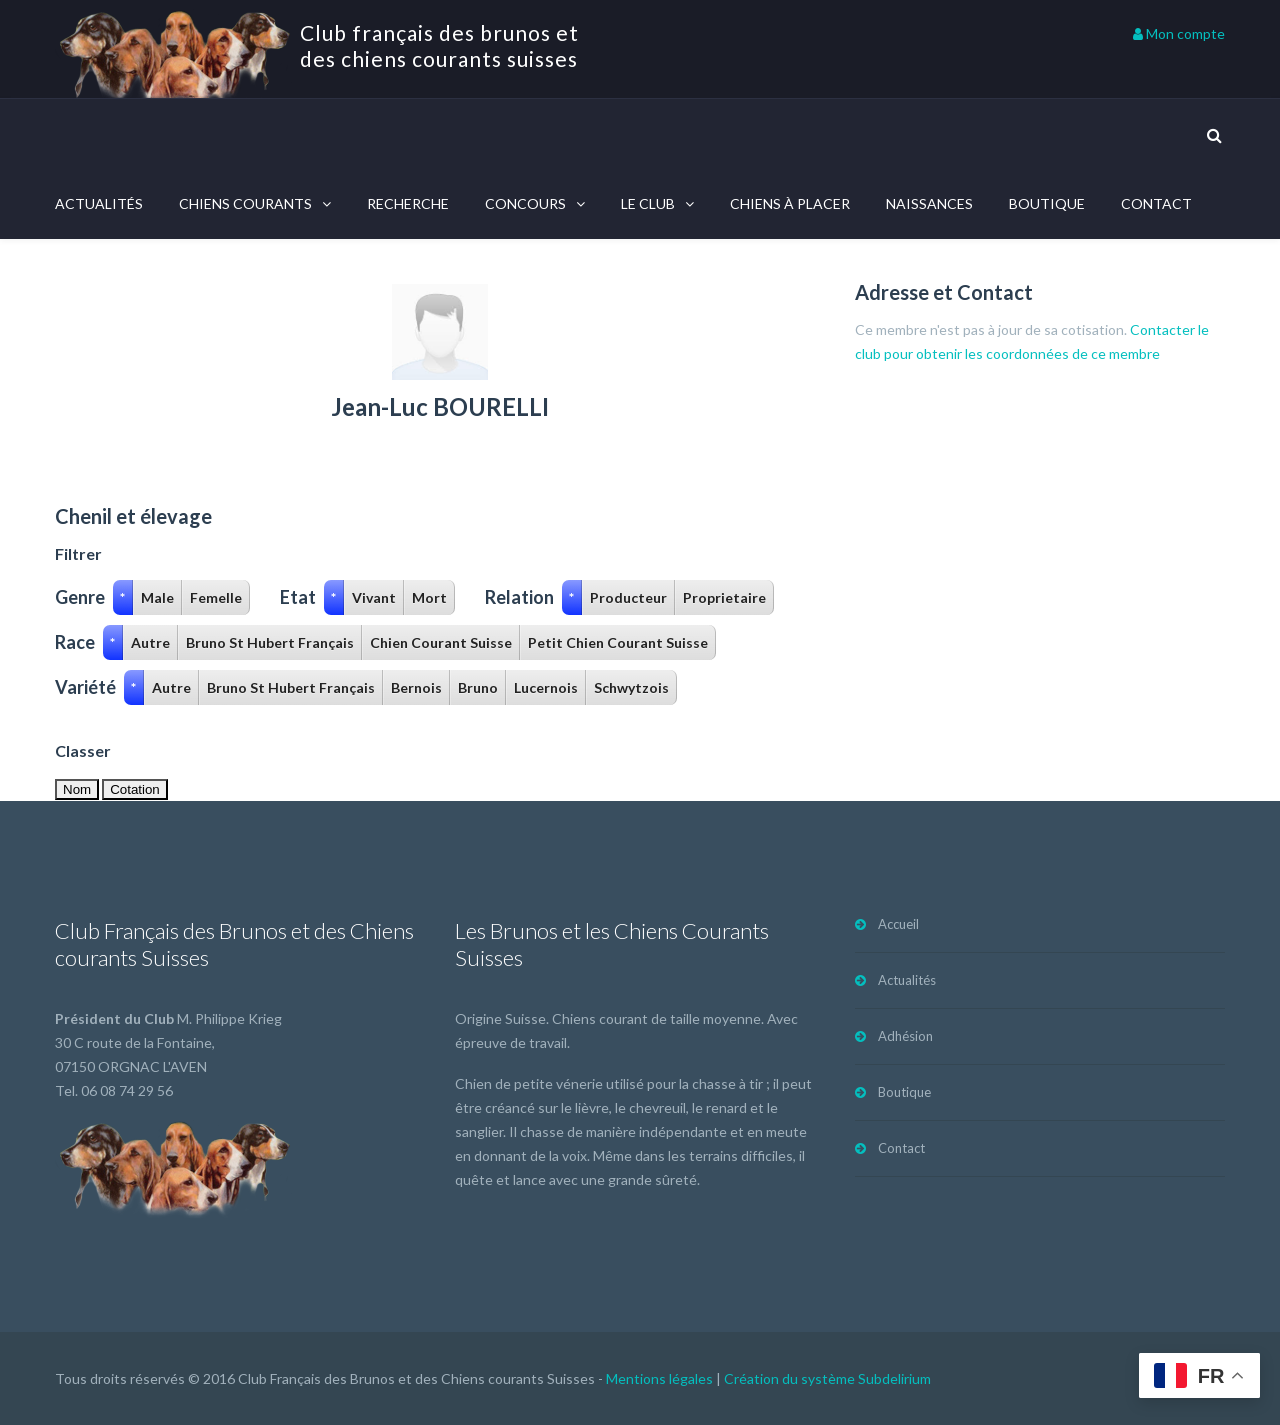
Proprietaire (724, 597)
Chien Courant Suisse (441, 642)
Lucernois (546, 687)
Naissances (929, 203)
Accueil (898, 924)
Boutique (1047, 203)
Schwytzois (631, 687)
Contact (1156, 203)
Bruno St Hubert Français (270, 642)
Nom (77, 789)
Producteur (628, 597)
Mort (429, 597)
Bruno (478, 687)
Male (157, 597)
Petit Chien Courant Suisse (618, 642)
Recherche (408, 203)
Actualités (99, 203)
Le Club (648, 203)
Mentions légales (659, 1378)
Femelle (216, 597)
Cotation (135, 789)
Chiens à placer (790, 203)
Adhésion (905, 1036)
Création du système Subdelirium (827, 1378)
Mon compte (1179, 33)
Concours (525, 203)
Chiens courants (245, 203)
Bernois (416, 687)
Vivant (374, 597)
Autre (150, 642)
